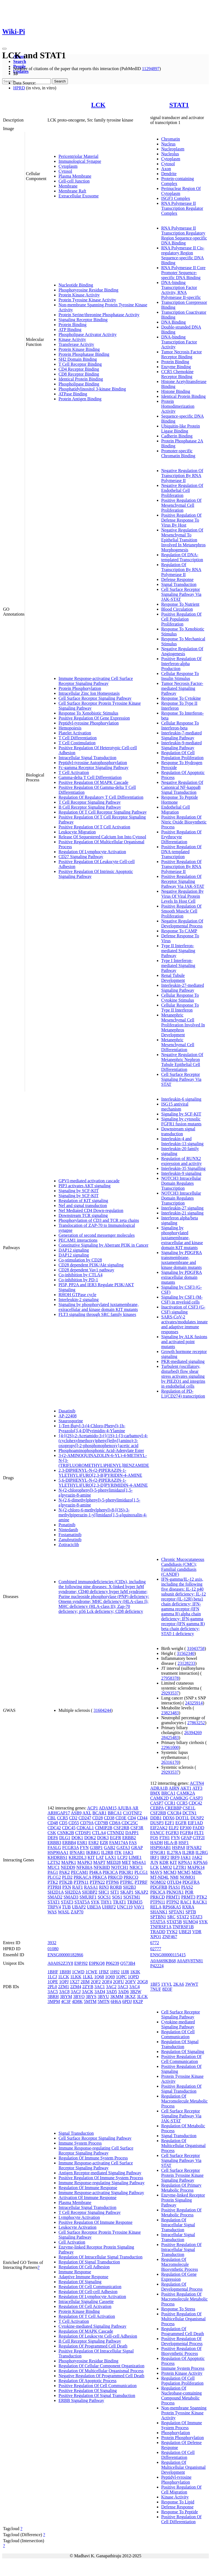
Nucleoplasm (172, 149)
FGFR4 (186, 1832)
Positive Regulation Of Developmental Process (182, 2341)
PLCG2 (54, 1877)
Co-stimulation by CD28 (80, 1260)
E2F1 (169, 1822)
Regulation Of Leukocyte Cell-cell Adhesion (98, 2336)
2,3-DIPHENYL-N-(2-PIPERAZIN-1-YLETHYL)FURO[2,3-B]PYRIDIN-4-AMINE (100, 1473)
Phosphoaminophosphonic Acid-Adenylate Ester (101, 1450)
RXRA (188, 1907)
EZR (104, 1842)
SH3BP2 (89, 1892)
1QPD (133, 1976)
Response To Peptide (179, 2511)
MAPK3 (84, 1862)
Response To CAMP (179, 931)
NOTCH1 (119, 1867)
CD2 (73, 1817)
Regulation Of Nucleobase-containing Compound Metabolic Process (181, 2395)
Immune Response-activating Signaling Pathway (101, 2192)
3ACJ (75, 1991)
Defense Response (177, 579)
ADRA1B (159, 1788)
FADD (198, 1827)
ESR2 (93, 1842)
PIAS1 (174, 1887)
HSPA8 (178, 1847)
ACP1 (92, 1808)
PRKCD (115, 1877)
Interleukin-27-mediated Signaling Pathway (182, 988)
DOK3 (103, 1837)
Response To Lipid (177, 2502)
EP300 (185, 1827)
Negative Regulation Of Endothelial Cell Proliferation (182, 490)
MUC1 (54, 1867)
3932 (52, 1942)
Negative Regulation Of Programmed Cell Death (101, 2375)
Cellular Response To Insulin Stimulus (180, 676)
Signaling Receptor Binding (83, 319)
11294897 (150, 68)
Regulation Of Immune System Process (93, 2158)
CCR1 (170, 1803)
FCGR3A (70, 1847)
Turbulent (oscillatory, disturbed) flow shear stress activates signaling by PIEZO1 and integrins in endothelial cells (183, 1376)
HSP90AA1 (58, 1852)
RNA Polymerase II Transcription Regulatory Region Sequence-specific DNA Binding (184, 235)
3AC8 (64, 1991)
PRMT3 (188, 1897)
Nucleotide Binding (76, 285)
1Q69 (110, 1976)
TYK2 (171, 1931)
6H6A (116, 2001)
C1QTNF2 (132, 1813)
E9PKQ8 (97, 1963)
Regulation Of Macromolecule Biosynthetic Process (179, 2264)
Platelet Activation (75, 733)
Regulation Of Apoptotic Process (87, 2380)
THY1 (106, 1902)
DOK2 (90, 1837)
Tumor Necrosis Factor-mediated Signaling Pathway (182, 688)
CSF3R (137, 1827)
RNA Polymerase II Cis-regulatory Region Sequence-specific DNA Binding (182, 255)
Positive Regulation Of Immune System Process (101, 2177)
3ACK (87, 1991)
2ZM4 (75, 1986)
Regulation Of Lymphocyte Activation (92, 851)
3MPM (54, 2001)
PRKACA (82, 1877)
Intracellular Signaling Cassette (86, 2301)
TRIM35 (134, 1902)
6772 (154, 1942)
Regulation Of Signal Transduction (89, 2262)
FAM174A (118, 1842)
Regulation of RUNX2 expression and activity (181, 1161)
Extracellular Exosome (79, 196)
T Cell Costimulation (77, 742)
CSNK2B (65, 1832)
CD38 (109, 1817)
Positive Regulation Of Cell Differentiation (181, 2519)
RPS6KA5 (172, 1907)
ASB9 (76, 1813)
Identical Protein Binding (81, 379)
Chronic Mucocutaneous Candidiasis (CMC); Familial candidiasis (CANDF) (182, 1567)
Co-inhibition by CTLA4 (80, 1274)
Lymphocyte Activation (79, 2217)
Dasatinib (67, 1411)
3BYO (79, 1996)
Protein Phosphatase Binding (84, 354)
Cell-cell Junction (74, 181)
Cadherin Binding (177, 436)
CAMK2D (159, 1798)
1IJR (125, 1971)
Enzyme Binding (176, 366)
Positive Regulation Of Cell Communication (98, 2385)
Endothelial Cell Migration (175, 809)
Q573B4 (127, 1963)
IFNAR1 (77, 1852)
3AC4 (134, 1986)
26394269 (193, 1732)
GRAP (137, 1847)
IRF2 (165, 1857)
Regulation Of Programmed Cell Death (93, 2346)
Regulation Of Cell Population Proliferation (182, 755)
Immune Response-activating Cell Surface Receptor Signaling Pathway (96, 681)
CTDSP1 (83, 1832)
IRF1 (154, 1857)
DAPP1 (132, 1832)
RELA (156, 1907)
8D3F (167, 1989)
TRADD (157, 1931)
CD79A (87, 1822)
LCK (98, 104)
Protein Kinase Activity (79, 295)
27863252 (196, 1722)
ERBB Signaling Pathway (81, 2400)
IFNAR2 (194, 1847)
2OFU (118, 1981)
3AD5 (111, 1991)
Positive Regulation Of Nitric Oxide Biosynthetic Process (184, 822)
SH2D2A (73, 1892)
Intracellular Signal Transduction (87, 757)
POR (189, 1892)
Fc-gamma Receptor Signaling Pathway (94, 767)
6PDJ (127, 2001)
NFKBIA (84, 1867)
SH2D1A (56, 1892)
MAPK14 (195, 1867)
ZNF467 (169, 1936)
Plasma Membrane (75, 176)
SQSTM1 (131, 1897)
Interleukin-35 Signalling (183, 1168)
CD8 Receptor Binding (79, 374)
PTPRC (127, 1882)
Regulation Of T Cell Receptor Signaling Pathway (103, 812)
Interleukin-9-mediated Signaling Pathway (181, 745)
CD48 (53, 1822)
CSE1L (189, 1808)
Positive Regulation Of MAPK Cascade (93, 782)
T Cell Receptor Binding (80, 364)
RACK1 (200, 1902)
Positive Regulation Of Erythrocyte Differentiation (181, 837)
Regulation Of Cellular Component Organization (102, 2365)
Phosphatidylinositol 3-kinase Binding (92, 389)
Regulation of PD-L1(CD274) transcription (183, 1393)
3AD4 (100, 1991)
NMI (174, 1877)
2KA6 (178, 1984)
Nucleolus (170, 153)
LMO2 (166, 1867)
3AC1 (100, 1986)
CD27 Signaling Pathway (81, 856)
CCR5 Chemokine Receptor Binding (177, 374)
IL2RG (202, 1852)
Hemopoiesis (70, 728)
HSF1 (184, 1842)
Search (19, 61)
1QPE (53, 1981)
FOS (154, 1837)
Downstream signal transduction (178, 1131)
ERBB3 (54, 1842)
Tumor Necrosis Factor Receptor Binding (181, 354)
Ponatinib (67, 1524)
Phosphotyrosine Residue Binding (88, 290)
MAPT (99, 1862)
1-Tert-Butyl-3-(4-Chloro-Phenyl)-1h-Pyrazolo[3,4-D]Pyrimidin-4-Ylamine (92, 1428)
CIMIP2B (103, 1827)
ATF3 (197, 1788)
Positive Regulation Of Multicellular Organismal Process (183, 2318)
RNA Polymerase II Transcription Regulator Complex (182, 208)
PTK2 (53, 1882)
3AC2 (111, 1986)
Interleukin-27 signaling (182, 1208)
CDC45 (69, 1827)
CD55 (73, 1822)
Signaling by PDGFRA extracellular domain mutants (181, 1277)
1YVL (166, 1984)
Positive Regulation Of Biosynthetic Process (181, 2351)
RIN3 (104, 1887)
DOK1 (77, 1837)
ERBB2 (129, 1837)
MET (126, 1862)
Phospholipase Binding (79, 384)
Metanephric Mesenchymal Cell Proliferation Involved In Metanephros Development (183, 1025)
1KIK (135, 1971)
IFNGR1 (158, 1852)
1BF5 (155, 1984)
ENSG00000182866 (65, 1954)
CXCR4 (174, 1813)
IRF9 (174, 1857)
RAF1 (77, 1887)
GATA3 (123, 1847)
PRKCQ (131, 1877)
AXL (86, 1813)
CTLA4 (99, 1832)
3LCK (142, 1996)
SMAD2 (55, 1897)
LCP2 (122, 1857)
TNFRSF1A (160, 1926)
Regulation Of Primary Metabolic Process (181, 2187)
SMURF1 (87, 1897)
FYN (84, 1847)
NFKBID (101, 1867)
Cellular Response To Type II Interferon (180, 1007)
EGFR (115, 1837)
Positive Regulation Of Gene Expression (94, 718)
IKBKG (93, 1852)
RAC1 (185, 1902)
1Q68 (99, 1976)
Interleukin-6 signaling (181, 1099)
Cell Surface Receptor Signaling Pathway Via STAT (181, 1079)
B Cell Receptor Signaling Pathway (90, 807)
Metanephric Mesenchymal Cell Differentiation (177, 1044)
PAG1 (53, 1872)
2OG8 (142, 1981)
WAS (52, 1912)
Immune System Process (80, 2143)
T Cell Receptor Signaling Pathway (90, 802)
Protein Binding (73, 324)
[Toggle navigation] (4, 48)
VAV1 (139, 1907)
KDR (164, 1862)
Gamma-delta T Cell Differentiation (90, 777)
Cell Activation (72, 2242)
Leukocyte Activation (77, 2227)
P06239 (112, 1963)
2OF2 (96, 1981)
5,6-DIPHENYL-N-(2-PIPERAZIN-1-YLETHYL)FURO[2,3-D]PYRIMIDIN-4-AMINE (103, 1482)
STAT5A (82, 1902)
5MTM (90, 2001)
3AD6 (123, 1991)
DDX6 (168, 1817)
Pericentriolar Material (78, 156)
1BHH (65, 1971)
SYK (95, 1902)
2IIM (85, 1981)
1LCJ (52, 1976)
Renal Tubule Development (173, 978)
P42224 (157, 1965)
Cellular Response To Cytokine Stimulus (180, 997)
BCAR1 (99, 1813)
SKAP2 (141, 1892)
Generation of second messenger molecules (97, 1235)
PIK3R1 (126, 1872)
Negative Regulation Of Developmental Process (182, 923)
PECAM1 (79, 1872)
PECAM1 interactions (78, 1240)
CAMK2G (179, 1798)
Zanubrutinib (70, 1539)
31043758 (195, 1648)
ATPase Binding (73, 394)
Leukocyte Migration (77, 832)
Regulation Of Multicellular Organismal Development (183, 2467)
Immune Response (75, 2271)
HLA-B (170, 1842)
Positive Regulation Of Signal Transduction (97, 2395)
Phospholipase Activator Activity (88, 334)
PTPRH (54, 1887)
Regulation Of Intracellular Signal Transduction (101, 2257)
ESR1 (82, 1842)
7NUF (155, 1989)
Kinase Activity (72, 339)
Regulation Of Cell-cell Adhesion (88, 2291)
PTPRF (141, 1882)
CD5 (63, 1822)
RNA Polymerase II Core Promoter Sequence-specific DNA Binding (183, 272)
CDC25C (129, 1822)
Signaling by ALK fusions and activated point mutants (184, 1341)
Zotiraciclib (69, 1544)
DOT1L (182, 1817)
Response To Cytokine (181, 698)
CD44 (142, 1817)
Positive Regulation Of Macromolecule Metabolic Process (184, 2299)
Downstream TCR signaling (83, 1215)
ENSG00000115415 (168, 1954)
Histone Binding (175, 391)
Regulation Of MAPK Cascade (86, 2331)
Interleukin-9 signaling (181, 1173)
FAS (133, 1842)
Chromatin (170, 139)
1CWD (78, 1971)
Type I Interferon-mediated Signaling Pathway (178, 965)
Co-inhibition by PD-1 (78, 1279)
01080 (53, 1948)
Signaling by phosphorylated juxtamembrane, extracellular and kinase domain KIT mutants (99, 1307)
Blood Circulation (177, 609)
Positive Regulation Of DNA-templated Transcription (181, 851)
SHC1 (103, 1892)
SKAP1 (127, 1892)
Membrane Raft (72, 191)
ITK (118, 1852)
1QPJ (64, 1981)
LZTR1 (179, 1867)
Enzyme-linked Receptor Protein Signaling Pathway (183, 2200)
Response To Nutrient (180, 604)
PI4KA (95, 1872)
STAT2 (183, 1916)
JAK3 (128, 1852)
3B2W (135, 1991)
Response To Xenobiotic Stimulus (88, 713)
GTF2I (199, 1837)
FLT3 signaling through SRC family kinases (97, 1314)
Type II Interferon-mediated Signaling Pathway (178, 950)
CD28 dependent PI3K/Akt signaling (91, 1265)
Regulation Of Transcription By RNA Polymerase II (181, 569)
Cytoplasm (68, 166)
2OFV (130, 1981)
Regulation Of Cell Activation (85, 2306)
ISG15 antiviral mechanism (174, 1106)
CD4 (131, 1817)
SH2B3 (129, 1887)
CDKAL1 (85, 1827)
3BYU (103, 1996)
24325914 (194, 1703)
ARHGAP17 (59, 1813)
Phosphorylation (175, 2432)
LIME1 (135, 1857)
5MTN (104, 2001)
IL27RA (174, 1852)
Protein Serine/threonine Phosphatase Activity (99, 314)
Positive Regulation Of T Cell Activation (94, 827)
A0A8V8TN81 (190, 1960)
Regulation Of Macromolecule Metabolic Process (184, 2101)
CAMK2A (186, 1793)
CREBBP (173, 1808)
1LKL (87, 1976)
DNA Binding (173, 322)
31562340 (186, 1653)
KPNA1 (185, 1862)
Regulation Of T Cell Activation (87, 2316)
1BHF (53, 1971)
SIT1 (114, 1892)
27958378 (170, 1678)
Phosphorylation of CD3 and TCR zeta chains (99, 1220)
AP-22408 (68, 1416)
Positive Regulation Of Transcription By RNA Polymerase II (181, 866)
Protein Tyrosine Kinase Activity (87, 299)
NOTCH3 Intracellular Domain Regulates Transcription (181, 1183)
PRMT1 (173, 1897)
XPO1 (155, 1936)
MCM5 (183, 1872)
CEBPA (157, 1808)
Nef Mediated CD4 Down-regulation (91, 1210)
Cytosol (65, 171)
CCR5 (62, 1817)
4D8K (77, 2001)
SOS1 (117, 1897)
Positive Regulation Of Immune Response (95, 2222)
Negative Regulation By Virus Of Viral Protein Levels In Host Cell (182, 896)
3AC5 (53, 1991)
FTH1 (164, 1837)
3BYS (91, 1996)
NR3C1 (136, 1867)
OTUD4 (174, 1882)
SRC (171, 1916)
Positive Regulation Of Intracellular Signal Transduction (181, 2249)
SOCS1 (104, 1897)
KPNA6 (200, 1862)
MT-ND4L (159, 1877)
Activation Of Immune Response (87, 2197)
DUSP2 (197, 1817)
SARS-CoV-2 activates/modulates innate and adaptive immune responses (184, 1324)
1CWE (91, 1971)
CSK (52, 1832)
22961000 (170, 1747)
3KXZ (130, 1996)
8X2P (138, 2001)
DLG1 (64, 1837)
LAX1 (110, 1857)
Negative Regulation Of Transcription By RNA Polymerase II (182, 475)
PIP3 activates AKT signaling (84, 1185)
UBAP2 (79, 1907)
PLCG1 (141, 1872)
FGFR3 (172, 1832)
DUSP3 (157, 1822)
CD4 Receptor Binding (79, 369)
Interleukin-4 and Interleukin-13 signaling (182, 1141)
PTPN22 (97, 1882)
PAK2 (64, 1872)
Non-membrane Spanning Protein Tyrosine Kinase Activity (184, 2413)
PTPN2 (172, 1902)
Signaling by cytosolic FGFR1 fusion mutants (181, 1121)
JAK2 (197, 1857)
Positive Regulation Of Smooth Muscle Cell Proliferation (181, 911)
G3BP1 (96, 1847)
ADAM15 (108, 1808)
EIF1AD (195, 1822)
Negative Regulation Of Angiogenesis (182, 651)
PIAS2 (187, 1887)
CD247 (85, 1817)
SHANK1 (159, 1912)
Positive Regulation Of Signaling (88, 2390)
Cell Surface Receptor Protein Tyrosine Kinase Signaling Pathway (182, 2175)
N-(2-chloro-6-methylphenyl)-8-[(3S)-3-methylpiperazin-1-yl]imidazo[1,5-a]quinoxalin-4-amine (103, 1515)
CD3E (120, 1817)
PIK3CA (110, 1872)
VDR (196, 1931)
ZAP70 (77, 1912)
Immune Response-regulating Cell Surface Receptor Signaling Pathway (96, 2150)
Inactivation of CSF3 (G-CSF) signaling (183, 1309)
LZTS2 (54, 1862)
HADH (156, 1842)
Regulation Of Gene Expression (179, 2277)
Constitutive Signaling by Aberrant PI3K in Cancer (103, 1245)
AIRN (174, 1788)
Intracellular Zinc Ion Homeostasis (89, 693)
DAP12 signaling (74, 1250)
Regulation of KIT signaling (83, 1200)
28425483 (170, 1737)
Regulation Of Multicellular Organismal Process (101, 2370)
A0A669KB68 (163, 1960)
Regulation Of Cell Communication (90, 2286)
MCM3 (169, 1872)
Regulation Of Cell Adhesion (84, 2266)
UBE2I (185, 1931)
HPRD (19, 88)
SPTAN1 (176, 1912)
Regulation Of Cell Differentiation (178, 2455)
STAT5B (174, 1921)
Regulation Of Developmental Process (182, 2286)
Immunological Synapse (80, 161)
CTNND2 (115, 1832)
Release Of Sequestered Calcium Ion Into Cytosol (102, 836)
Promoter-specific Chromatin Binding (178, 453)
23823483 (170, 1712)
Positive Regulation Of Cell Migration (181, 2489)
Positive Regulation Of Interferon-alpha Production (181, 663)
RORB (116, 1887)
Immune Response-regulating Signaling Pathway (102, 2182)
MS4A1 (139, 1862)
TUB (66, 1907)
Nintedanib (68, 1529)
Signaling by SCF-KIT (79, 1190)
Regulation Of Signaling (80, 2281)
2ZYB (87, 1986)
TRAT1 (119, 1902)
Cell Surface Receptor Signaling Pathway (95, 698)
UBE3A (94, 1907)
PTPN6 (112, 1882)
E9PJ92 (81, 1963)
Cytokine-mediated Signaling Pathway (92, 2326)
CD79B (101, 1822)
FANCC (157, 1832)
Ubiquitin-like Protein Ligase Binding (180, 428)
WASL (64, 1912)
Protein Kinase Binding (79, 349)
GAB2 (109, 1847)
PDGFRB (158, 1887)
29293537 (170, 1693)
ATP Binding (70, 329)
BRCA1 (115, 1813)
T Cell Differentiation (78, 737)
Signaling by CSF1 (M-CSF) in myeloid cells (182, 1299)
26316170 (170, 1762)
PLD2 (67, 1877)
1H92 (115, 1971)
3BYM (66, 1996)
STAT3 (67, 1902)
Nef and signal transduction (83, 1205)
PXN (66, 1887)
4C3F (66, 2001)
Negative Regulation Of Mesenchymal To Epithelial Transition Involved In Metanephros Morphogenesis (183, 540)
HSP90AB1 (160, 1847)
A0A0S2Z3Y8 (60, 1963)
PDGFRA (190, 1882)
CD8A (114, 1822)
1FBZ (104, 1971)
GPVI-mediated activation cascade (89, 1180)
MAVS (156, 1872)
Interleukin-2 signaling (79, 1299)
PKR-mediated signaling (183, 1361)
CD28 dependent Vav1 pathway (86, 1270)
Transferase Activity (76, 344)
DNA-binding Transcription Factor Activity (179, 342)
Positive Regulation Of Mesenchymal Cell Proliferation (181, 505)
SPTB (190, 1912)
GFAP (186, 1837)
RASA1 (91, 1887)
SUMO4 (190, 1921)
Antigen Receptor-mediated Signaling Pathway (100, 2172)
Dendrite (169, 173)
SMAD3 (70, 1897)
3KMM (116, 1996)
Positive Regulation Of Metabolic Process (181, 2212)
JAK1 (186, 1857)
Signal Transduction (178, 584)
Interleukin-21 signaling (182, 1213)
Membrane (68, 186)
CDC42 (54, 1827)
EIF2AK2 (159, 1827)
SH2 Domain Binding (78, 359)
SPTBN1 (158, 1916)
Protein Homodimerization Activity (178, 406)
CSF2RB (121, 1827)
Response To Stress (178, 2309)
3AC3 (123, 1986)
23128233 (186, 1663)
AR (135, 1808)
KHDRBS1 (58, 1857)
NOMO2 (158, 1882)
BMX (155, 1793)
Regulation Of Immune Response (88, 2187)
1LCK (63, 1976)
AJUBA (125, 1808)
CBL (52, 1817)
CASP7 (156, 1803)
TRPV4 (54, 1907)
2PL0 (52, 1986)
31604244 (102, 1710)
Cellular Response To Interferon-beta (180, 725)
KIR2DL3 (78, 1857)
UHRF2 (109, 1907)
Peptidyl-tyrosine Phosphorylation (89, 723)
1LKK (76, 1976)
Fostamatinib (70, 1534)
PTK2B (66, 1882)
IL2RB (107, 1852)
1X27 (75, 1981)
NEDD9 (68, 1867)
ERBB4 (69, 1842)
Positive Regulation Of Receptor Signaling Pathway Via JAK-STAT (182, 881)
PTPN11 (81, 1882)
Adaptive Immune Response (83, 2276)
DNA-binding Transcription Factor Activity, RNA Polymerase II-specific (181, 290)
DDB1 (156, 1817)
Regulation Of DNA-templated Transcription (182, 557)
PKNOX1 (175, 1892)
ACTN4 (197, 1783)
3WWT (191, 1984)
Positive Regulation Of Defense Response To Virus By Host (181, 520)
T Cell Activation (74, 772)
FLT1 (199, 1832)
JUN (154, 1862)
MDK (196, 1872)
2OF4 (107, 1981)
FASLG (54, 1847)
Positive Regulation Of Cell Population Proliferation (181, 619)
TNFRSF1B (183, 1926)
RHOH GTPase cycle (77, 1294)
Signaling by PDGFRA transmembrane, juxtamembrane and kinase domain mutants (181, 1260)
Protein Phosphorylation (80, 688)
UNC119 (125, 1907)
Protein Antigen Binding (80, 398)
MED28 (114, 1862)
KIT (91, 1857)
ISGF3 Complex (175, 198)
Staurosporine (71, 1420)
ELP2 (174, 1827)
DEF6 (53, 1837)
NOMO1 (187, 1877)
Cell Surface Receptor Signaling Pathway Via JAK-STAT (181, 594)
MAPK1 (68, 1862)
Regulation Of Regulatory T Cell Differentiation (101, 797)
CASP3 (196, 1798)
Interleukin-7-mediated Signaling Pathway (181, 735)
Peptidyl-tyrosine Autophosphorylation (93, 762)
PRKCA (99, 1877)
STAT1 (179, 104)
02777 (155, 1948)
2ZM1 (63, 1986)
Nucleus (168, 144)
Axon (166, 168)
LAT (100, 1857)
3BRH (53, 1996)
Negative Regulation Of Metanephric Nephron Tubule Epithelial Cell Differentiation (182, 1062)
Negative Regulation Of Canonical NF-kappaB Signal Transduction (182, 787)
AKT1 (185, 1788)
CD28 (97, 1817)
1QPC (121, 1976)
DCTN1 (189, 1813)
